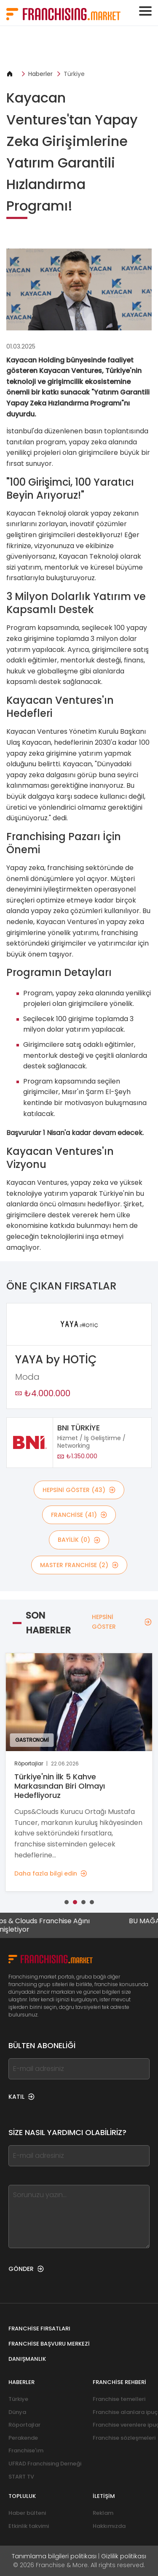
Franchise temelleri (119, 2399)
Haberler (40, 74)
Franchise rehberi (119, 2382)
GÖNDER (26, 2269)
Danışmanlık (27, 2359)
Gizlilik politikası (123, 2556)
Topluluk (22, 2496)
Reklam (103, 2513)
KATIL (21, 2096)
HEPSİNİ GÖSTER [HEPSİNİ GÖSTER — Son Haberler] (122, 1621)
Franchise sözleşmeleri (124, 2438)
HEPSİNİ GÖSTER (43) (79, 1490)
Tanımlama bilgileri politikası (54, 2556)
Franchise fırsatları (39, 2329)
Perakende (23, 2438)
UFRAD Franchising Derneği (44, 2464)
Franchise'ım (25, 2450)
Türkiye (74, 74)
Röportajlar (24, 2425)
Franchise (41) (79, 1515)
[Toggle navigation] (145, 11)
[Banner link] (79, 48)
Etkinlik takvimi (28, 2526)
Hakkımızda (109, 2526)
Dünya (17, 2412)
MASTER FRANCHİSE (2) (79, 1565)
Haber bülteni (27, 2513)
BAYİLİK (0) (79, 1539)
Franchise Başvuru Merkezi (49, 2344)
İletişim (104, 2496)
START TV (21, 2477)
